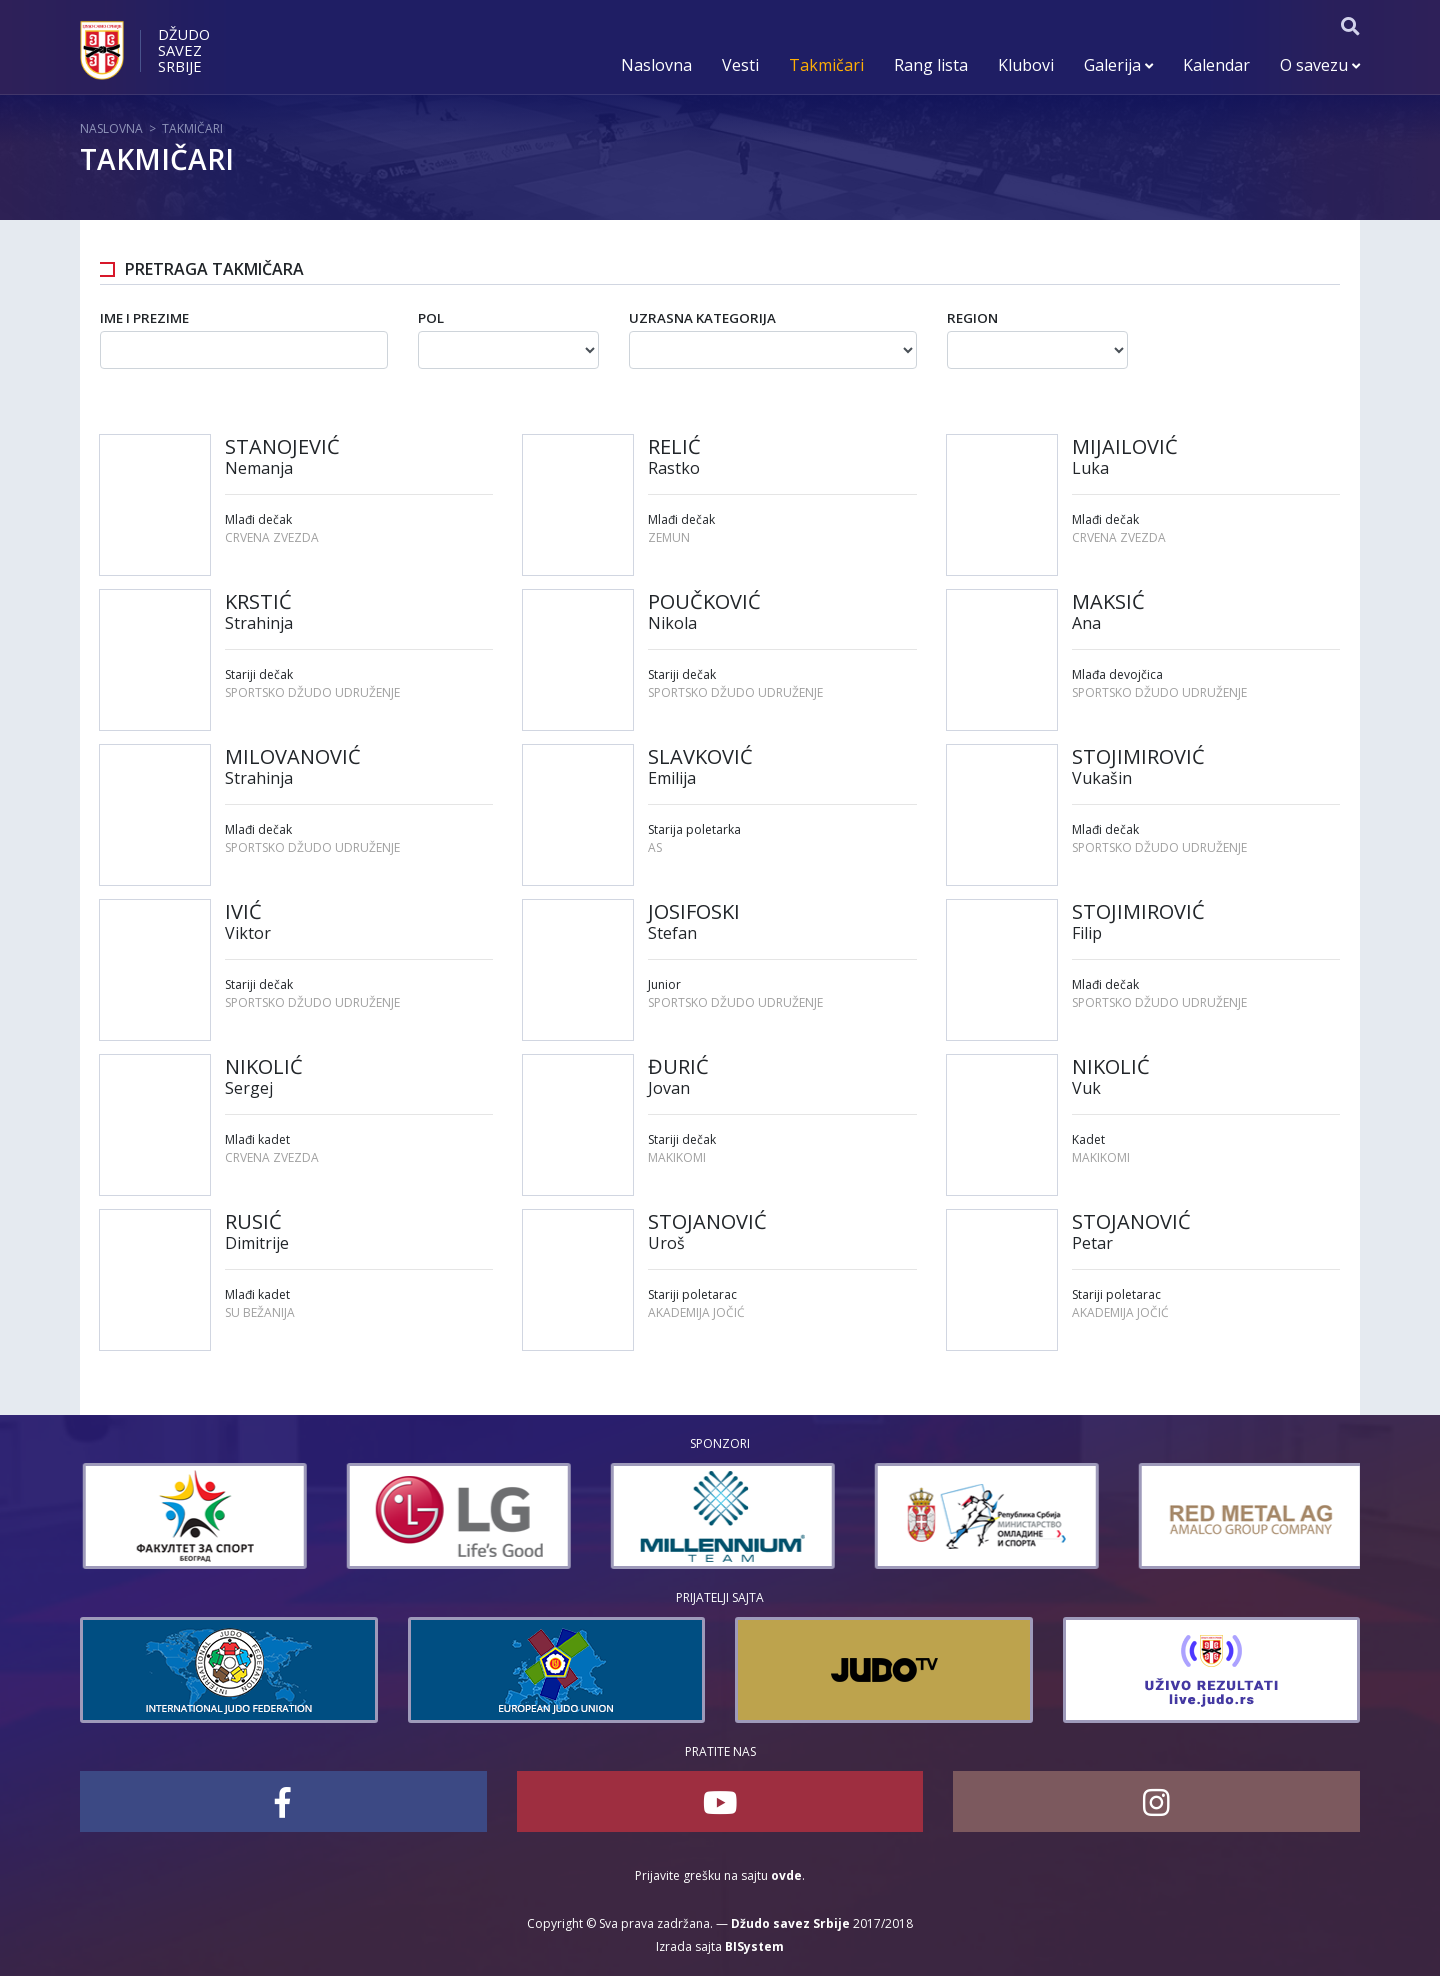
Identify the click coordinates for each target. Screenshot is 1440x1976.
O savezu (1320, 65)
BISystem (754, 1946)
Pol (431, 318)
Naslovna (656, 65)
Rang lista (931, 65)
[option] (339, 1516)
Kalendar (1216, 65)
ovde (786, 1875)
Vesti (740, 65)
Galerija (1118, 65)
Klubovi (1026, 65)
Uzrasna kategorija (702, 318)
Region (972, 318)
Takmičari (826, 65)
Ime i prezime (144, 318)
